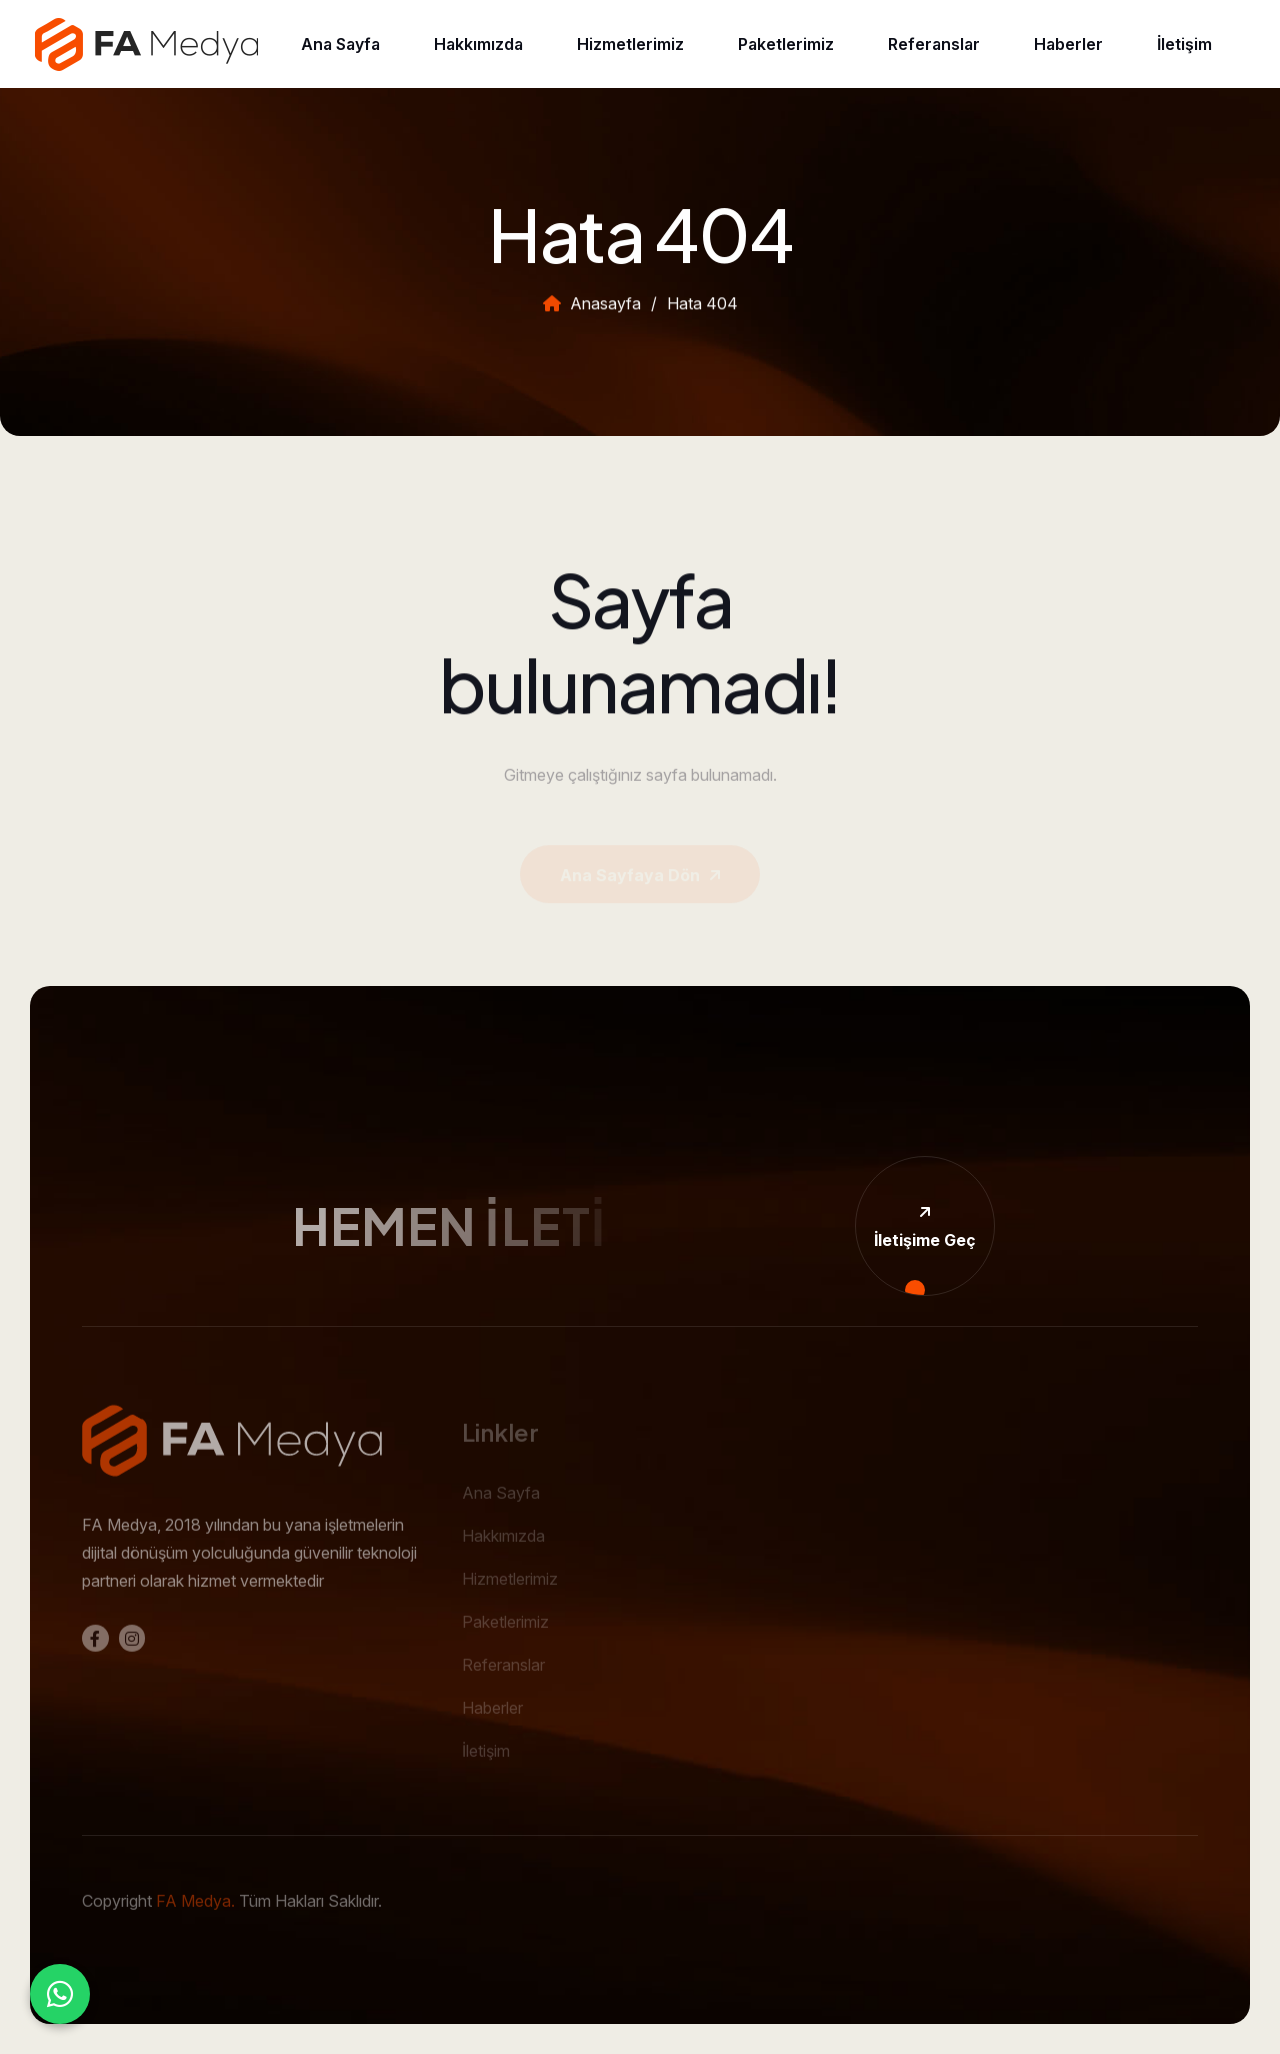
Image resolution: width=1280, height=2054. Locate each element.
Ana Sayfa (340, 44)
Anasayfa (592, 312)
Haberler (1068, 44)
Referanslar (934, 44)
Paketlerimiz (786, 44)
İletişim (1184, 44)
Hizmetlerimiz (630, 44)
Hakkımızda (478, 44)
